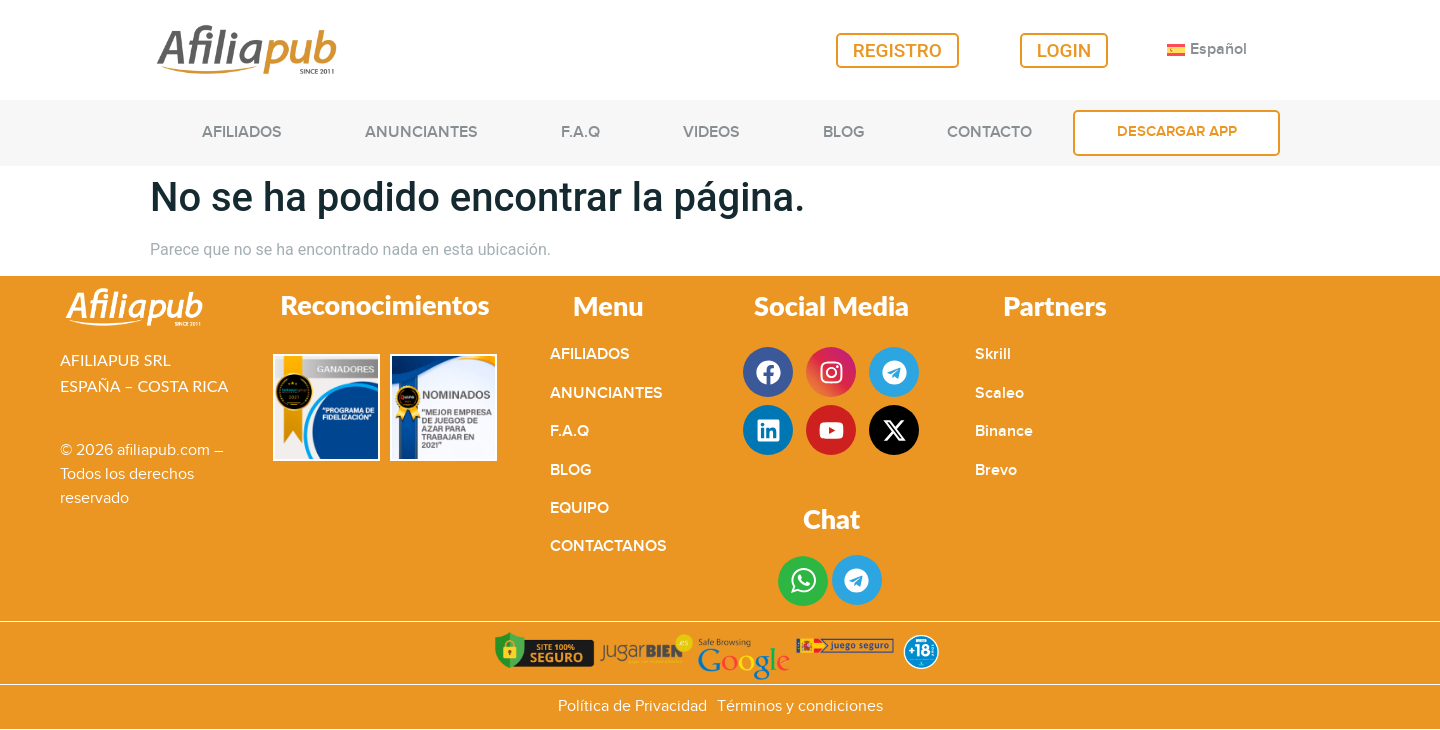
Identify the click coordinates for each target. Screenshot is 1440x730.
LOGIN (1064, 50)
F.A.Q (580, 132)
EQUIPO (579, 508)
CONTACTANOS (608, 546)
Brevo (996, 470)
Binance (1004, 431)
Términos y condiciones (800, 706)
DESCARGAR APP (1177, 132)
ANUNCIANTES (421, 132)
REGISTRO (897, 50)
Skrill (993, 354)
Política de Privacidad (632, 706)
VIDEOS (711, 132)
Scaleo (999, 393)
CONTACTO (989, 132)
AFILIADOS (242, 132)
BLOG (843, 132)
